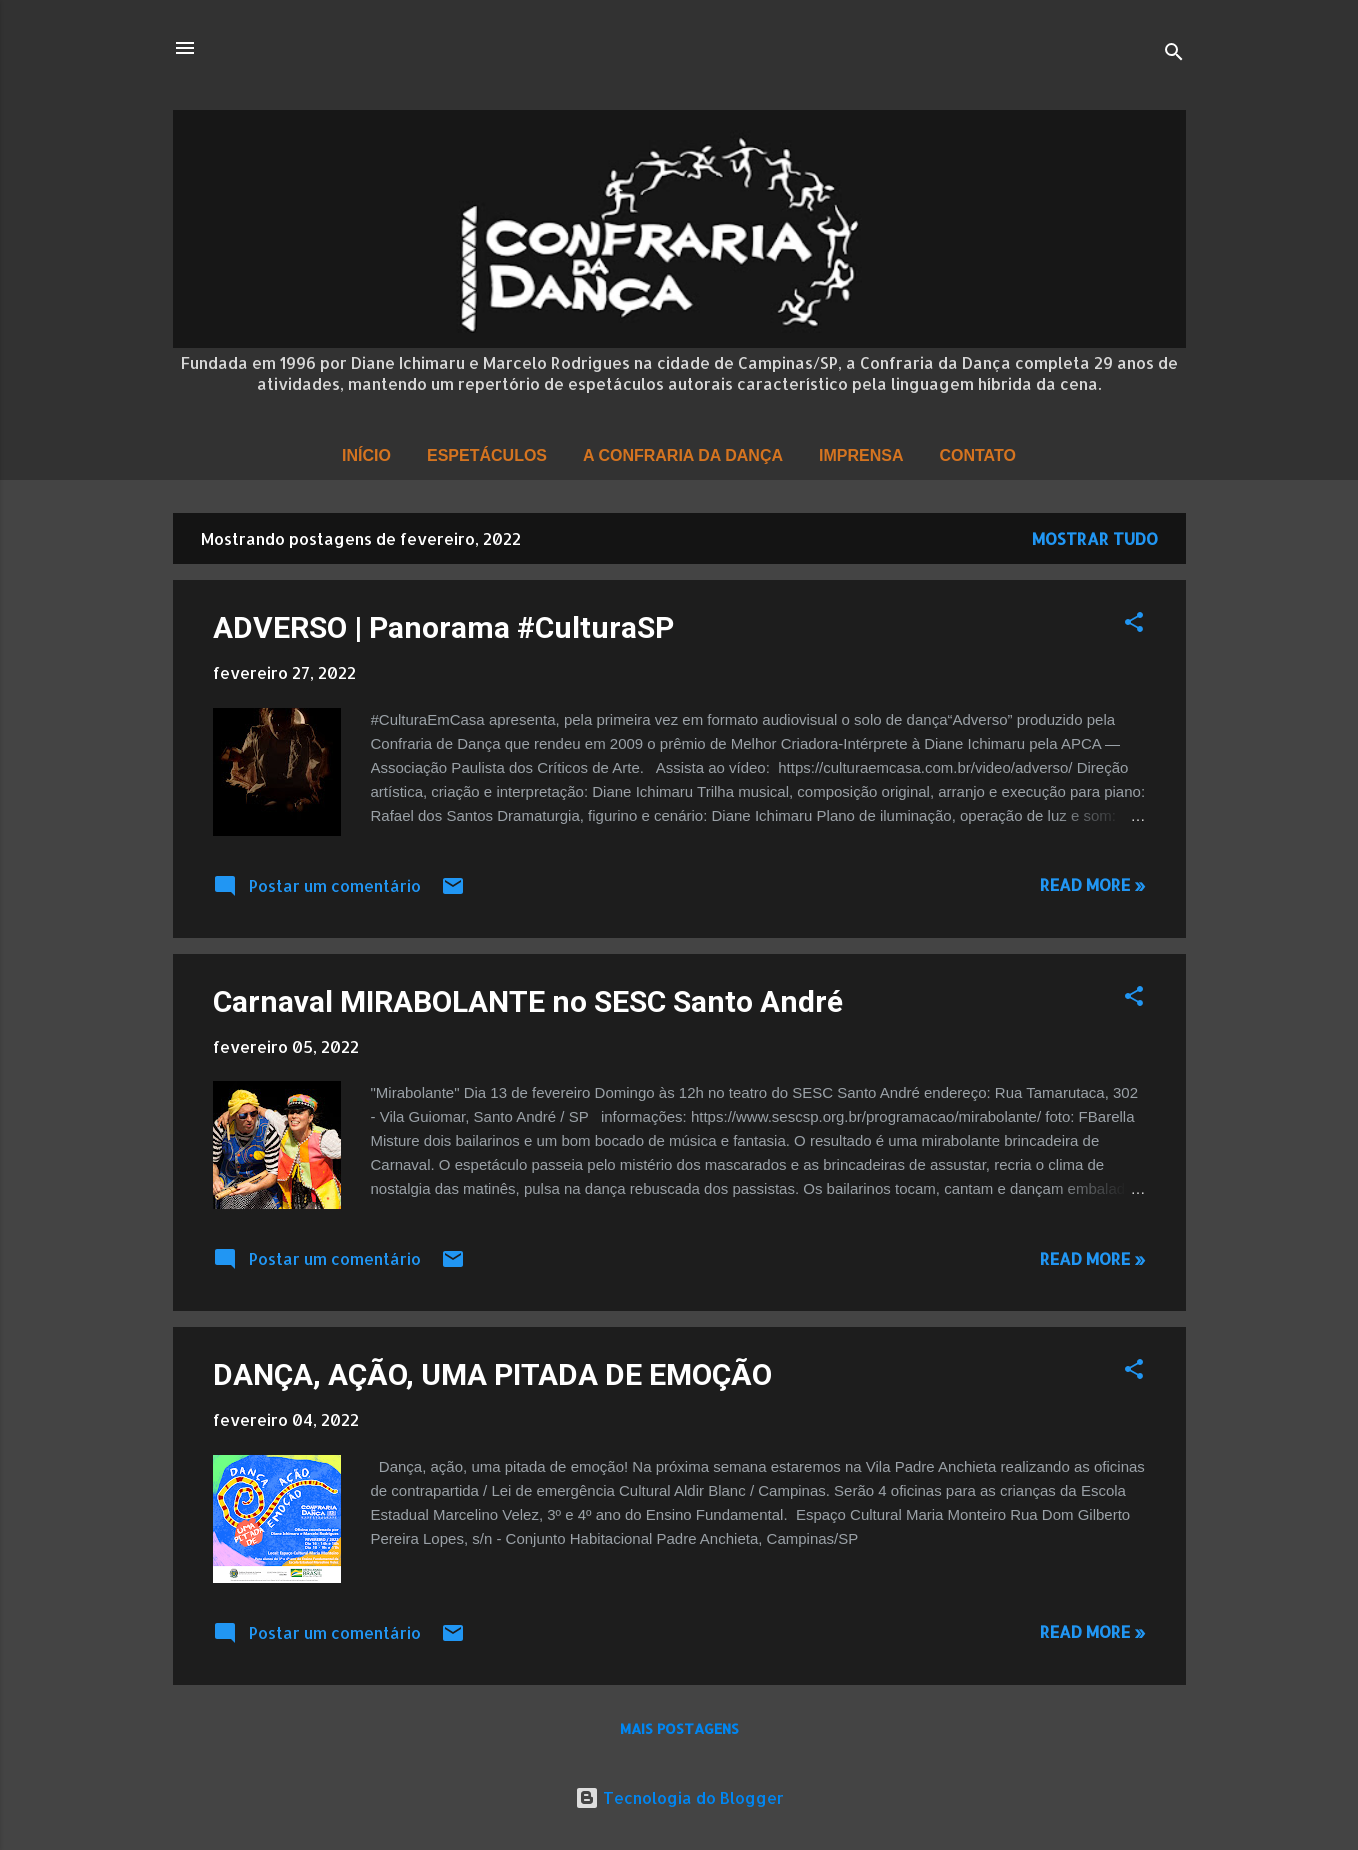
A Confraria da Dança (683, 455)
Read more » (1093, 884)
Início (366, 455)
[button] (1134, 625)
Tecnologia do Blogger (679, 1797)
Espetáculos (487, 455)
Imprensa (861, 455)
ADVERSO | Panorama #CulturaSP (443, 627)
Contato (977, 455)
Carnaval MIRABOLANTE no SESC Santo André (528, 1001)
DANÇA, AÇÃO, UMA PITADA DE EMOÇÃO (492, 1374)
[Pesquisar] (1174, 54)
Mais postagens (679, 1728)
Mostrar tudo (1095, 538)
